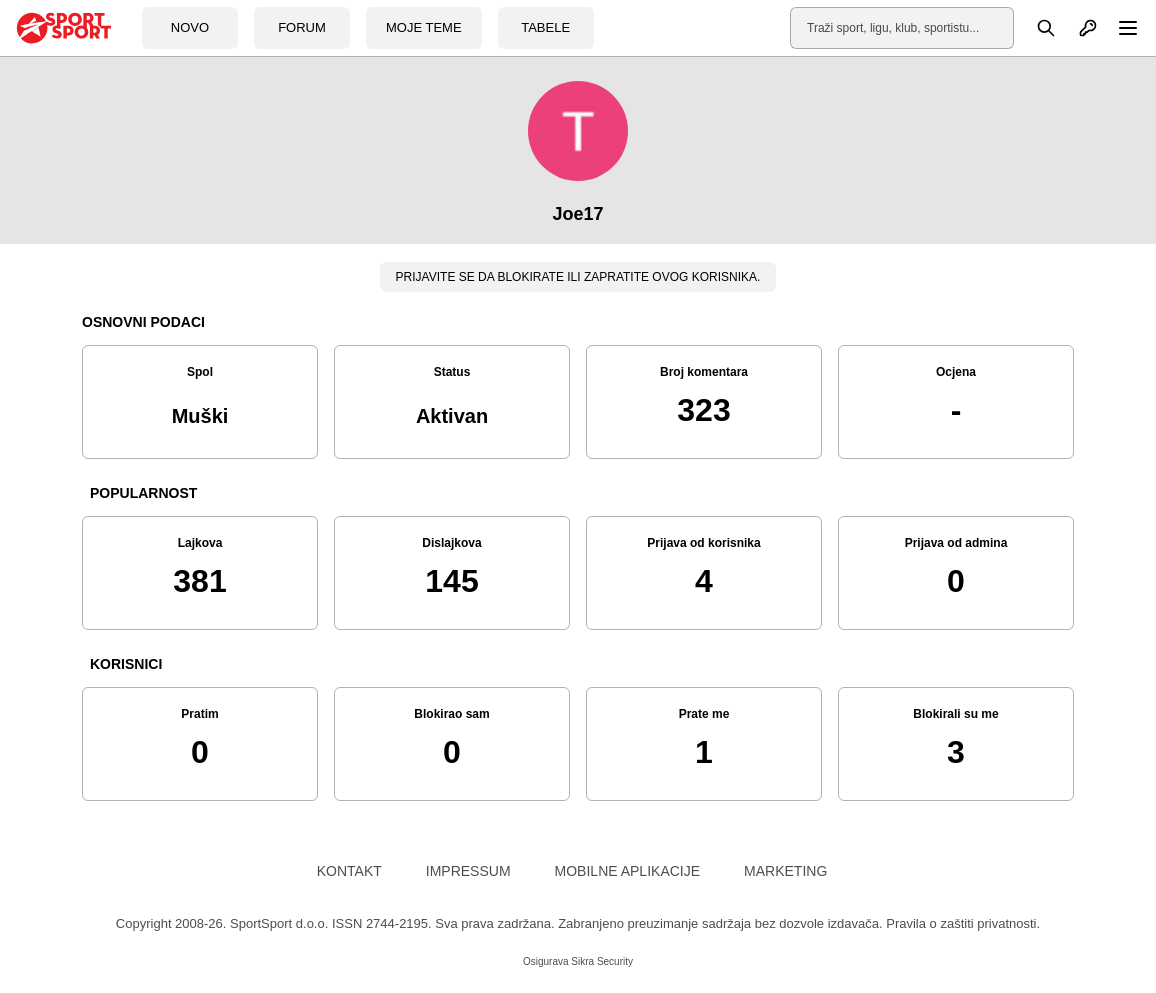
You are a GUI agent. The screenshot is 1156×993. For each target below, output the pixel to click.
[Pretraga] (1035, 28)
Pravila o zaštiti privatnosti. (963, 923)
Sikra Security (602, 961)
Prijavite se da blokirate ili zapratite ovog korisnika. (578, 277)
